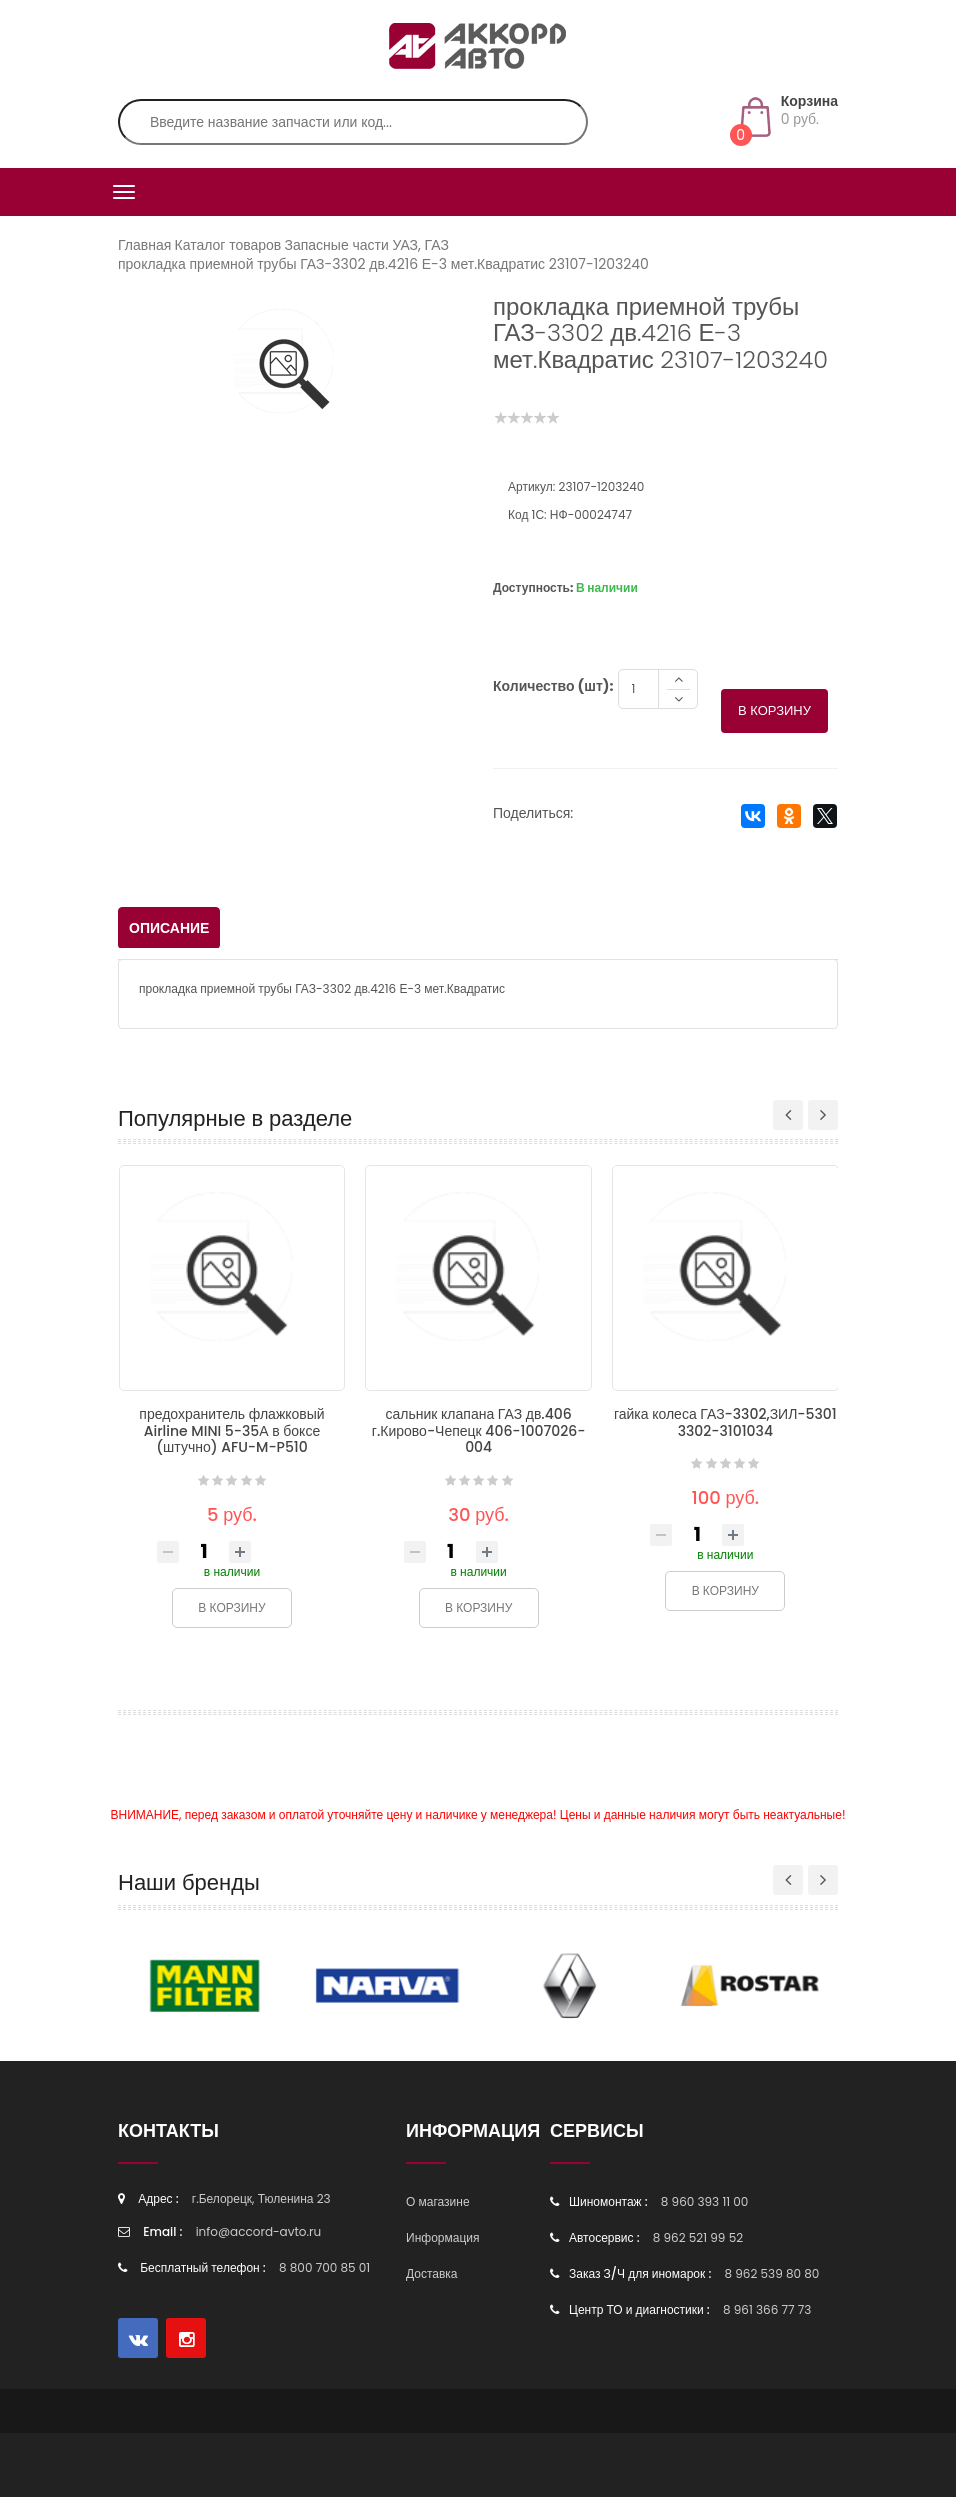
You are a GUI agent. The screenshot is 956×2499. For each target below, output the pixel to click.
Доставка (432, 2275)
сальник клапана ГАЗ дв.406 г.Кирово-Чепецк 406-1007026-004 (479, 1432)
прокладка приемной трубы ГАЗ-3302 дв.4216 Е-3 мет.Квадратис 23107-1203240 (383, 264)
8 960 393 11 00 (705, 2203)
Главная (144, 245)
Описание (169, 930)
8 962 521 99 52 (698, 2239)
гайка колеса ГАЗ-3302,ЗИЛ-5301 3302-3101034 (725, 1424)
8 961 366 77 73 (767, 2311)
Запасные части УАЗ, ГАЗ (366, 245)
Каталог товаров (228, 245)
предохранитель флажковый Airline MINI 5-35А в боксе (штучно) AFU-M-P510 (231, 1432)
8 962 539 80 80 (771, 2275)
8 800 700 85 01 (324, 2269)
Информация (442, 2239)
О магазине (438, 2203)
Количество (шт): (553, 688)
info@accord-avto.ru (259, 2233)
